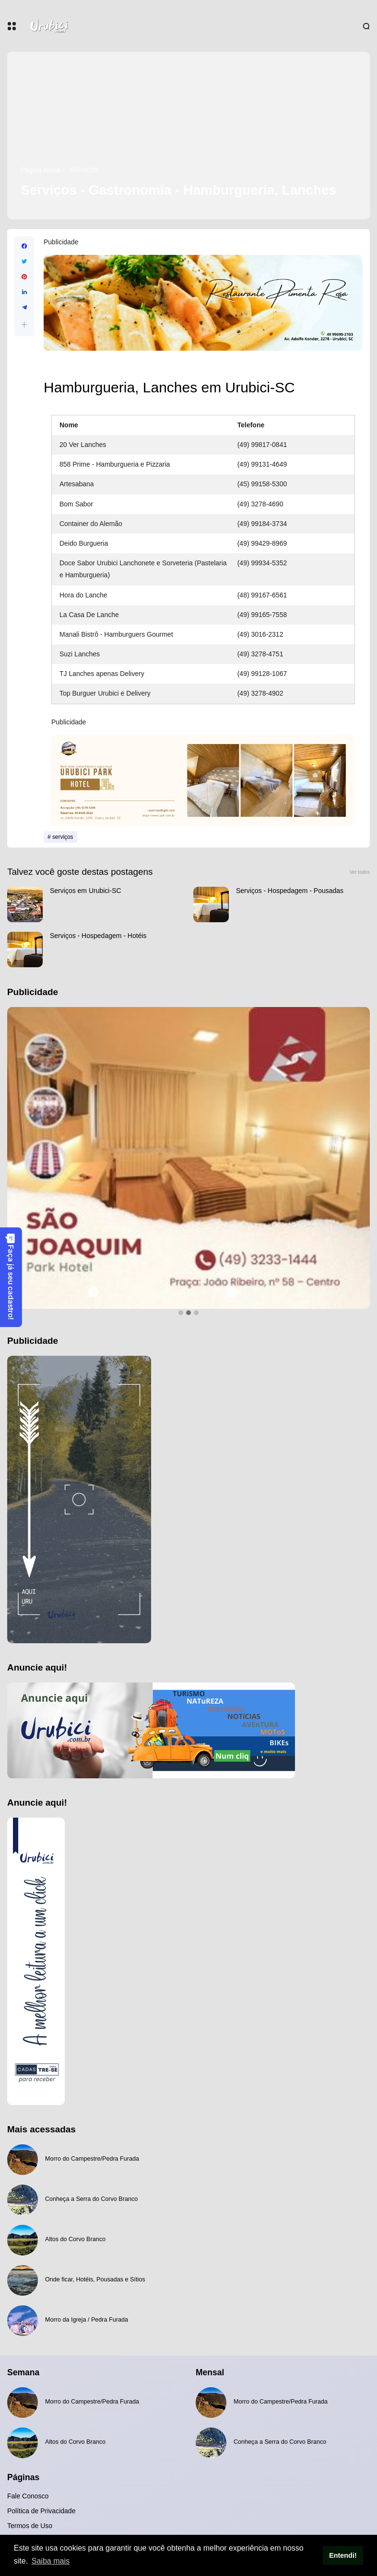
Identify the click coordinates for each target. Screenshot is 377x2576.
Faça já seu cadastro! (10, 1276)
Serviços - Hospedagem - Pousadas (289, 890)
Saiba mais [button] (51, 2561)
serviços (83, 170)
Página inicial (40, 170)
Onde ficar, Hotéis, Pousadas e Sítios (95, 2279)
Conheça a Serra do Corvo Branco (91, 2199)
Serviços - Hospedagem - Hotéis (98, 935)
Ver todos (359, 872)
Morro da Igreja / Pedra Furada (86, 2319)
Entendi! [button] (343, 2555)
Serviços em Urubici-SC (85, 890)
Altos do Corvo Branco (75, 2239)
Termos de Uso (29, 2526)
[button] (24, 324)
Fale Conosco (27, 2496)
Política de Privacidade (41, 2511)
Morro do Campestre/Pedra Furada (92, 2158)
